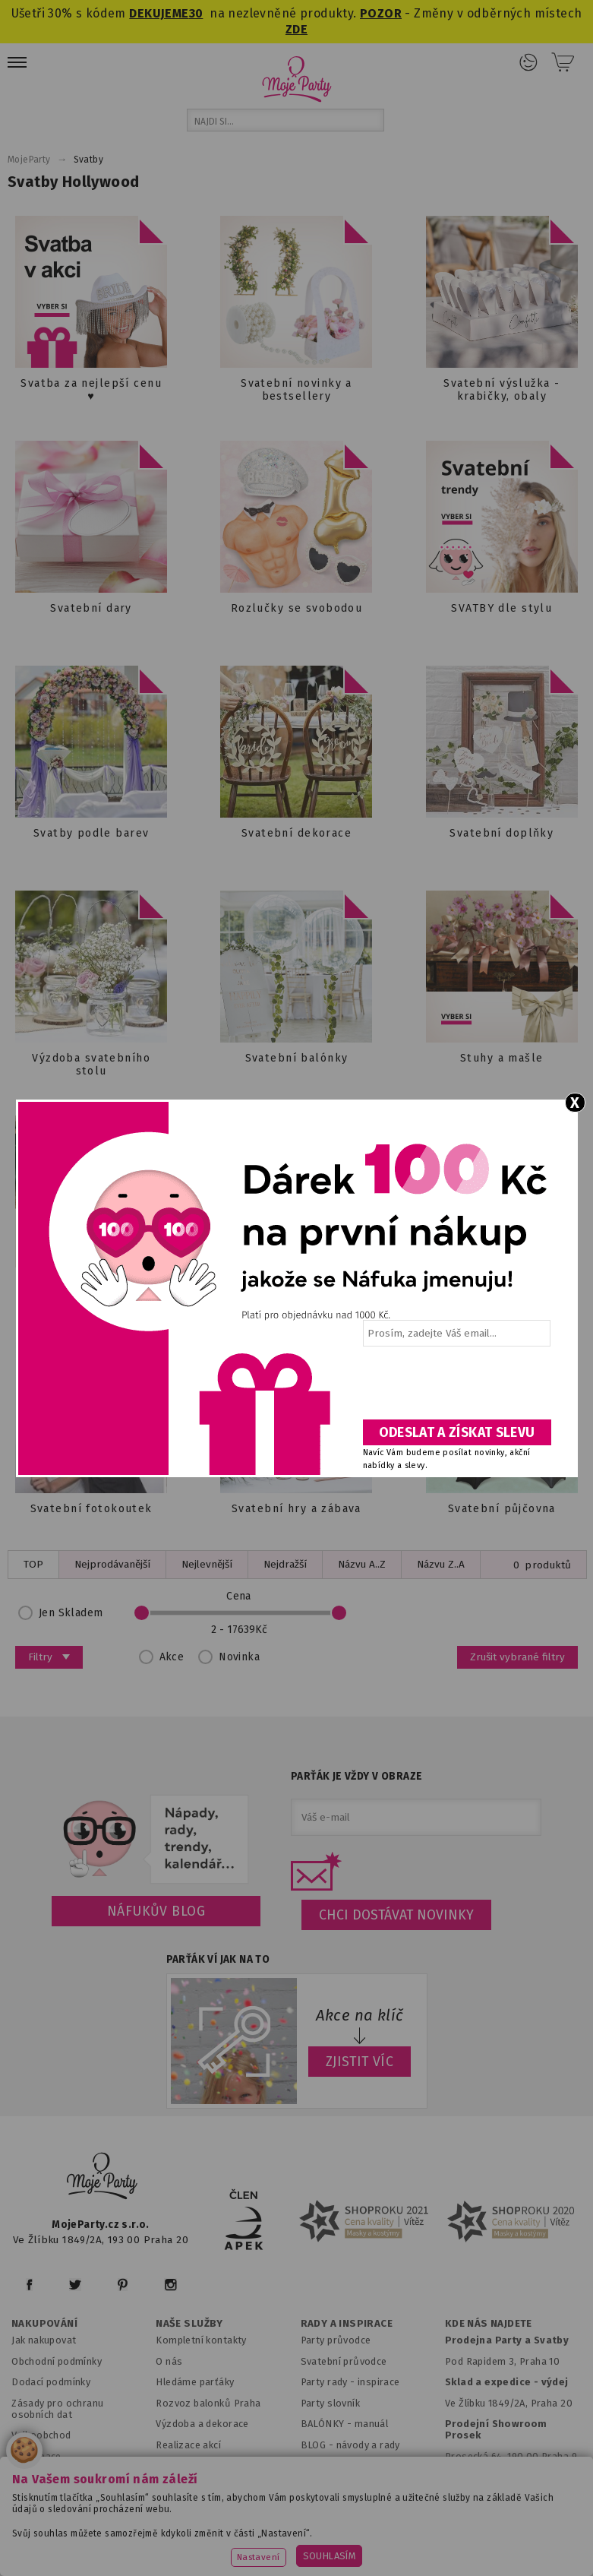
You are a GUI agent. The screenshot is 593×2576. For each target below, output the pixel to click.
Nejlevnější (206, 1564)
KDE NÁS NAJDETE (488, 2324)
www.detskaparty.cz (480, 2527)
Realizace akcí (188, 2445)
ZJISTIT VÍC (360, 2061)
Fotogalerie (328, 2465)
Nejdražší (285, 1564)
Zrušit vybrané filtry (517, 1656)
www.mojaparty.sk (214, 2527)
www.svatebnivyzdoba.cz (345, 2527)
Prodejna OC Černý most (507, 2477)
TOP (33, 1564)
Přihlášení (528, 62)
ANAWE (439, 2567)
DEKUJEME (158, 13)
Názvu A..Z (362, 1564)
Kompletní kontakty (201, 2340)
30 (196, 13)
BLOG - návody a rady (350, 2445)
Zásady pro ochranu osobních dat (57, 2408)
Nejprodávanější (112, 1564)
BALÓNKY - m (332, 2423)
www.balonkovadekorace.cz (167, 2546)
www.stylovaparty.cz (444, 2546)
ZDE (296, 29)
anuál (375, 2423)
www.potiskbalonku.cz (315, 2546)
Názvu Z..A (441, 1564)
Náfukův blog (156, 1911)
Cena (239, 1613)
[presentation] (455, 1388)
